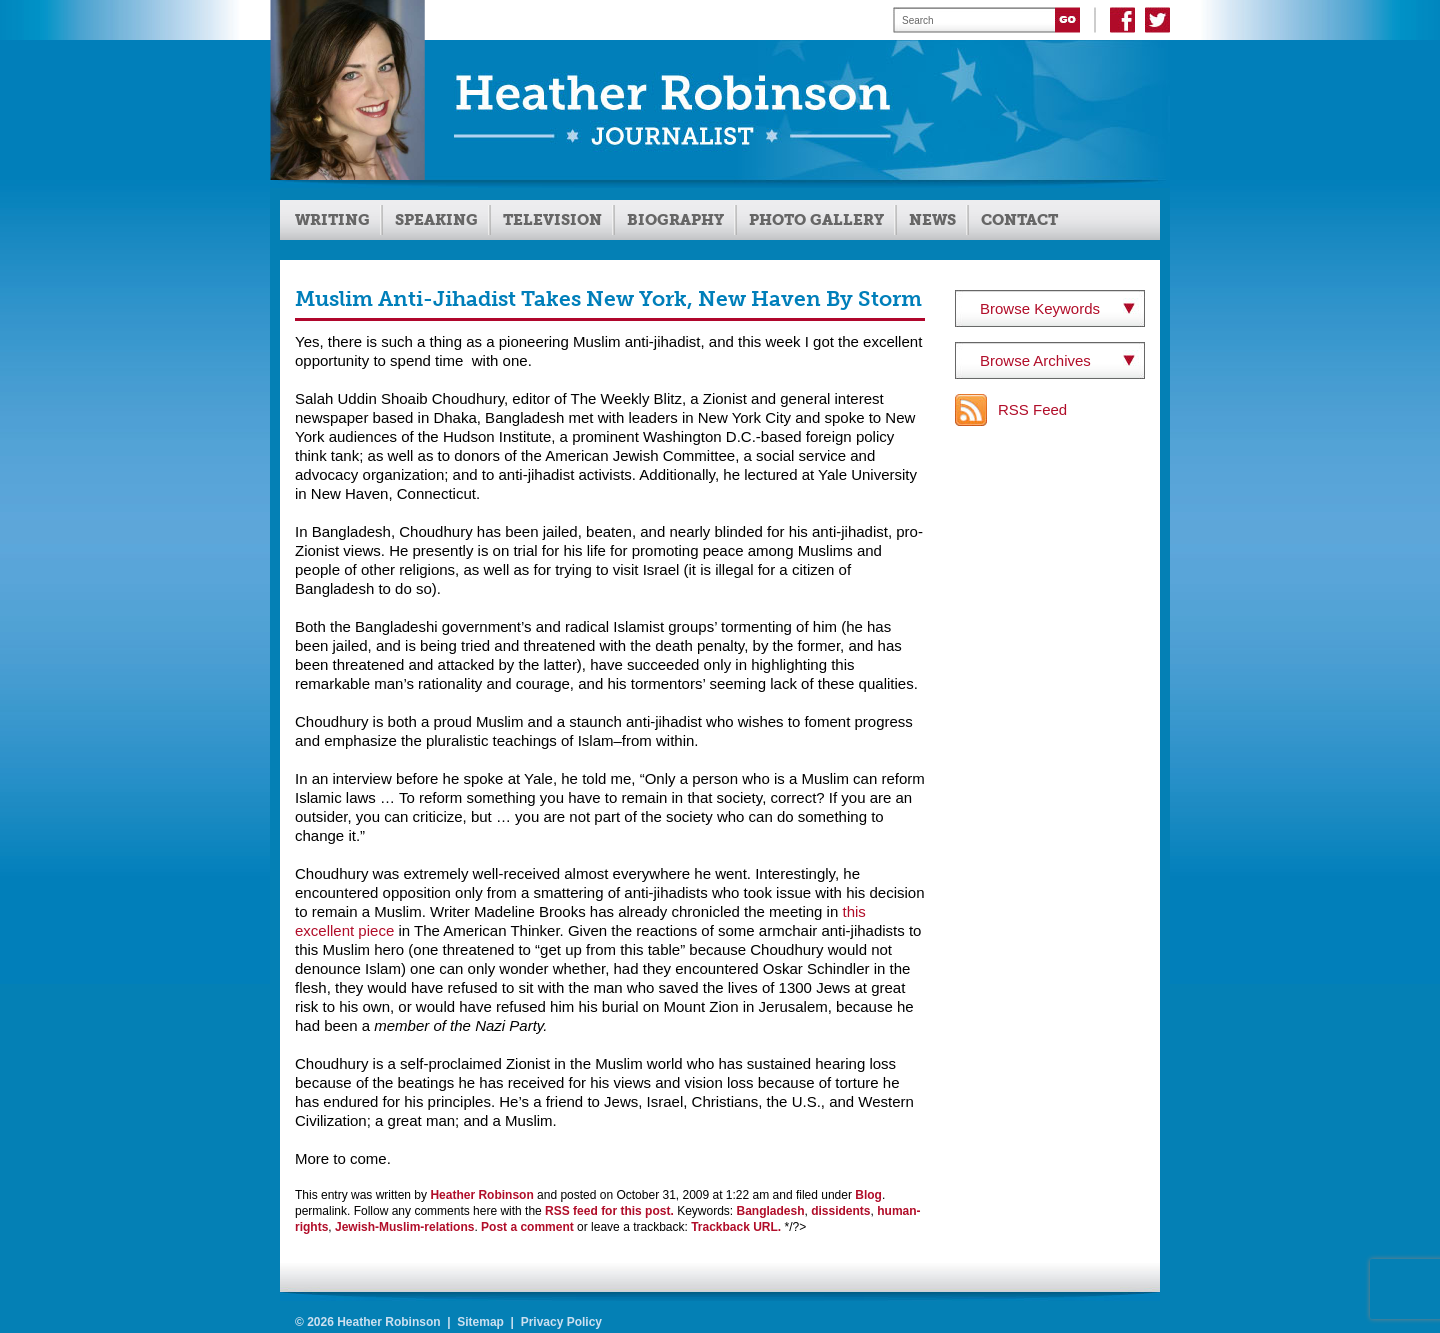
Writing (332, 220)
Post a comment (527, 1227)
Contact (1019, 220)
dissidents (840, 1211)
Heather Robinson (481, 1195)
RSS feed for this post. (609, 1211)
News (932, 220)
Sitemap (480, 1322)
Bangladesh (771, 1211)
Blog (868, 1195)
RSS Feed (1032, 409)
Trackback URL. (736, 1227)
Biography (675, 220)
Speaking (436, 220)
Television (552, 220)
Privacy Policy (561, 1322)
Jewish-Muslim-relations (404, 1227)
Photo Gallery (816, 220)
